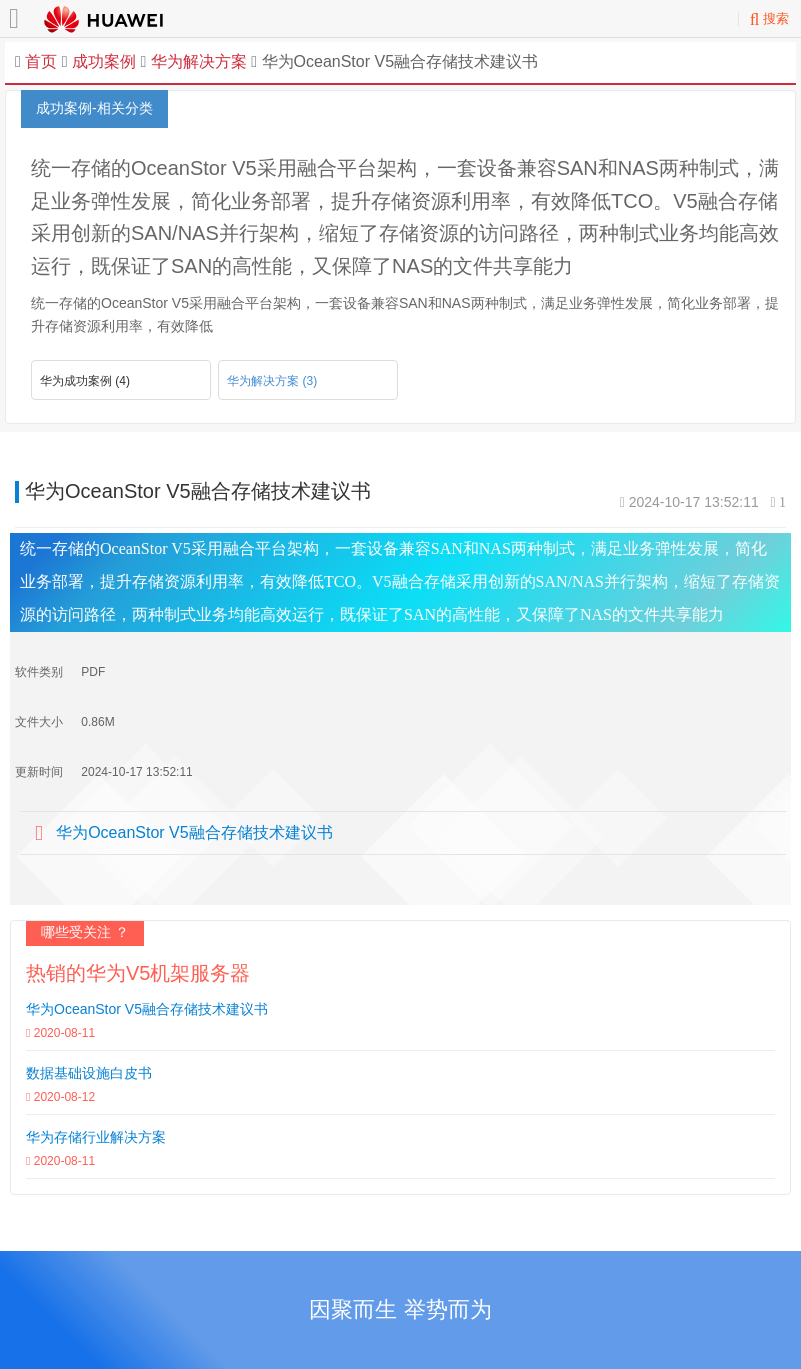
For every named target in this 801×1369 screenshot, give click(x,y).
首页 (41, 61)
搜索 (769, 18)
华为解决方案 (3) (272, 381)
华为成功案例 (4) (85, 381)
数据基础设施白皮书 (89, 1073)
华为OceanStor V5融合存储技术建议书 (194, 832)
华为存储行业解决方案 (96, 1137)
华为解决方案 (196, 61)
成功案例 (104, 61)
